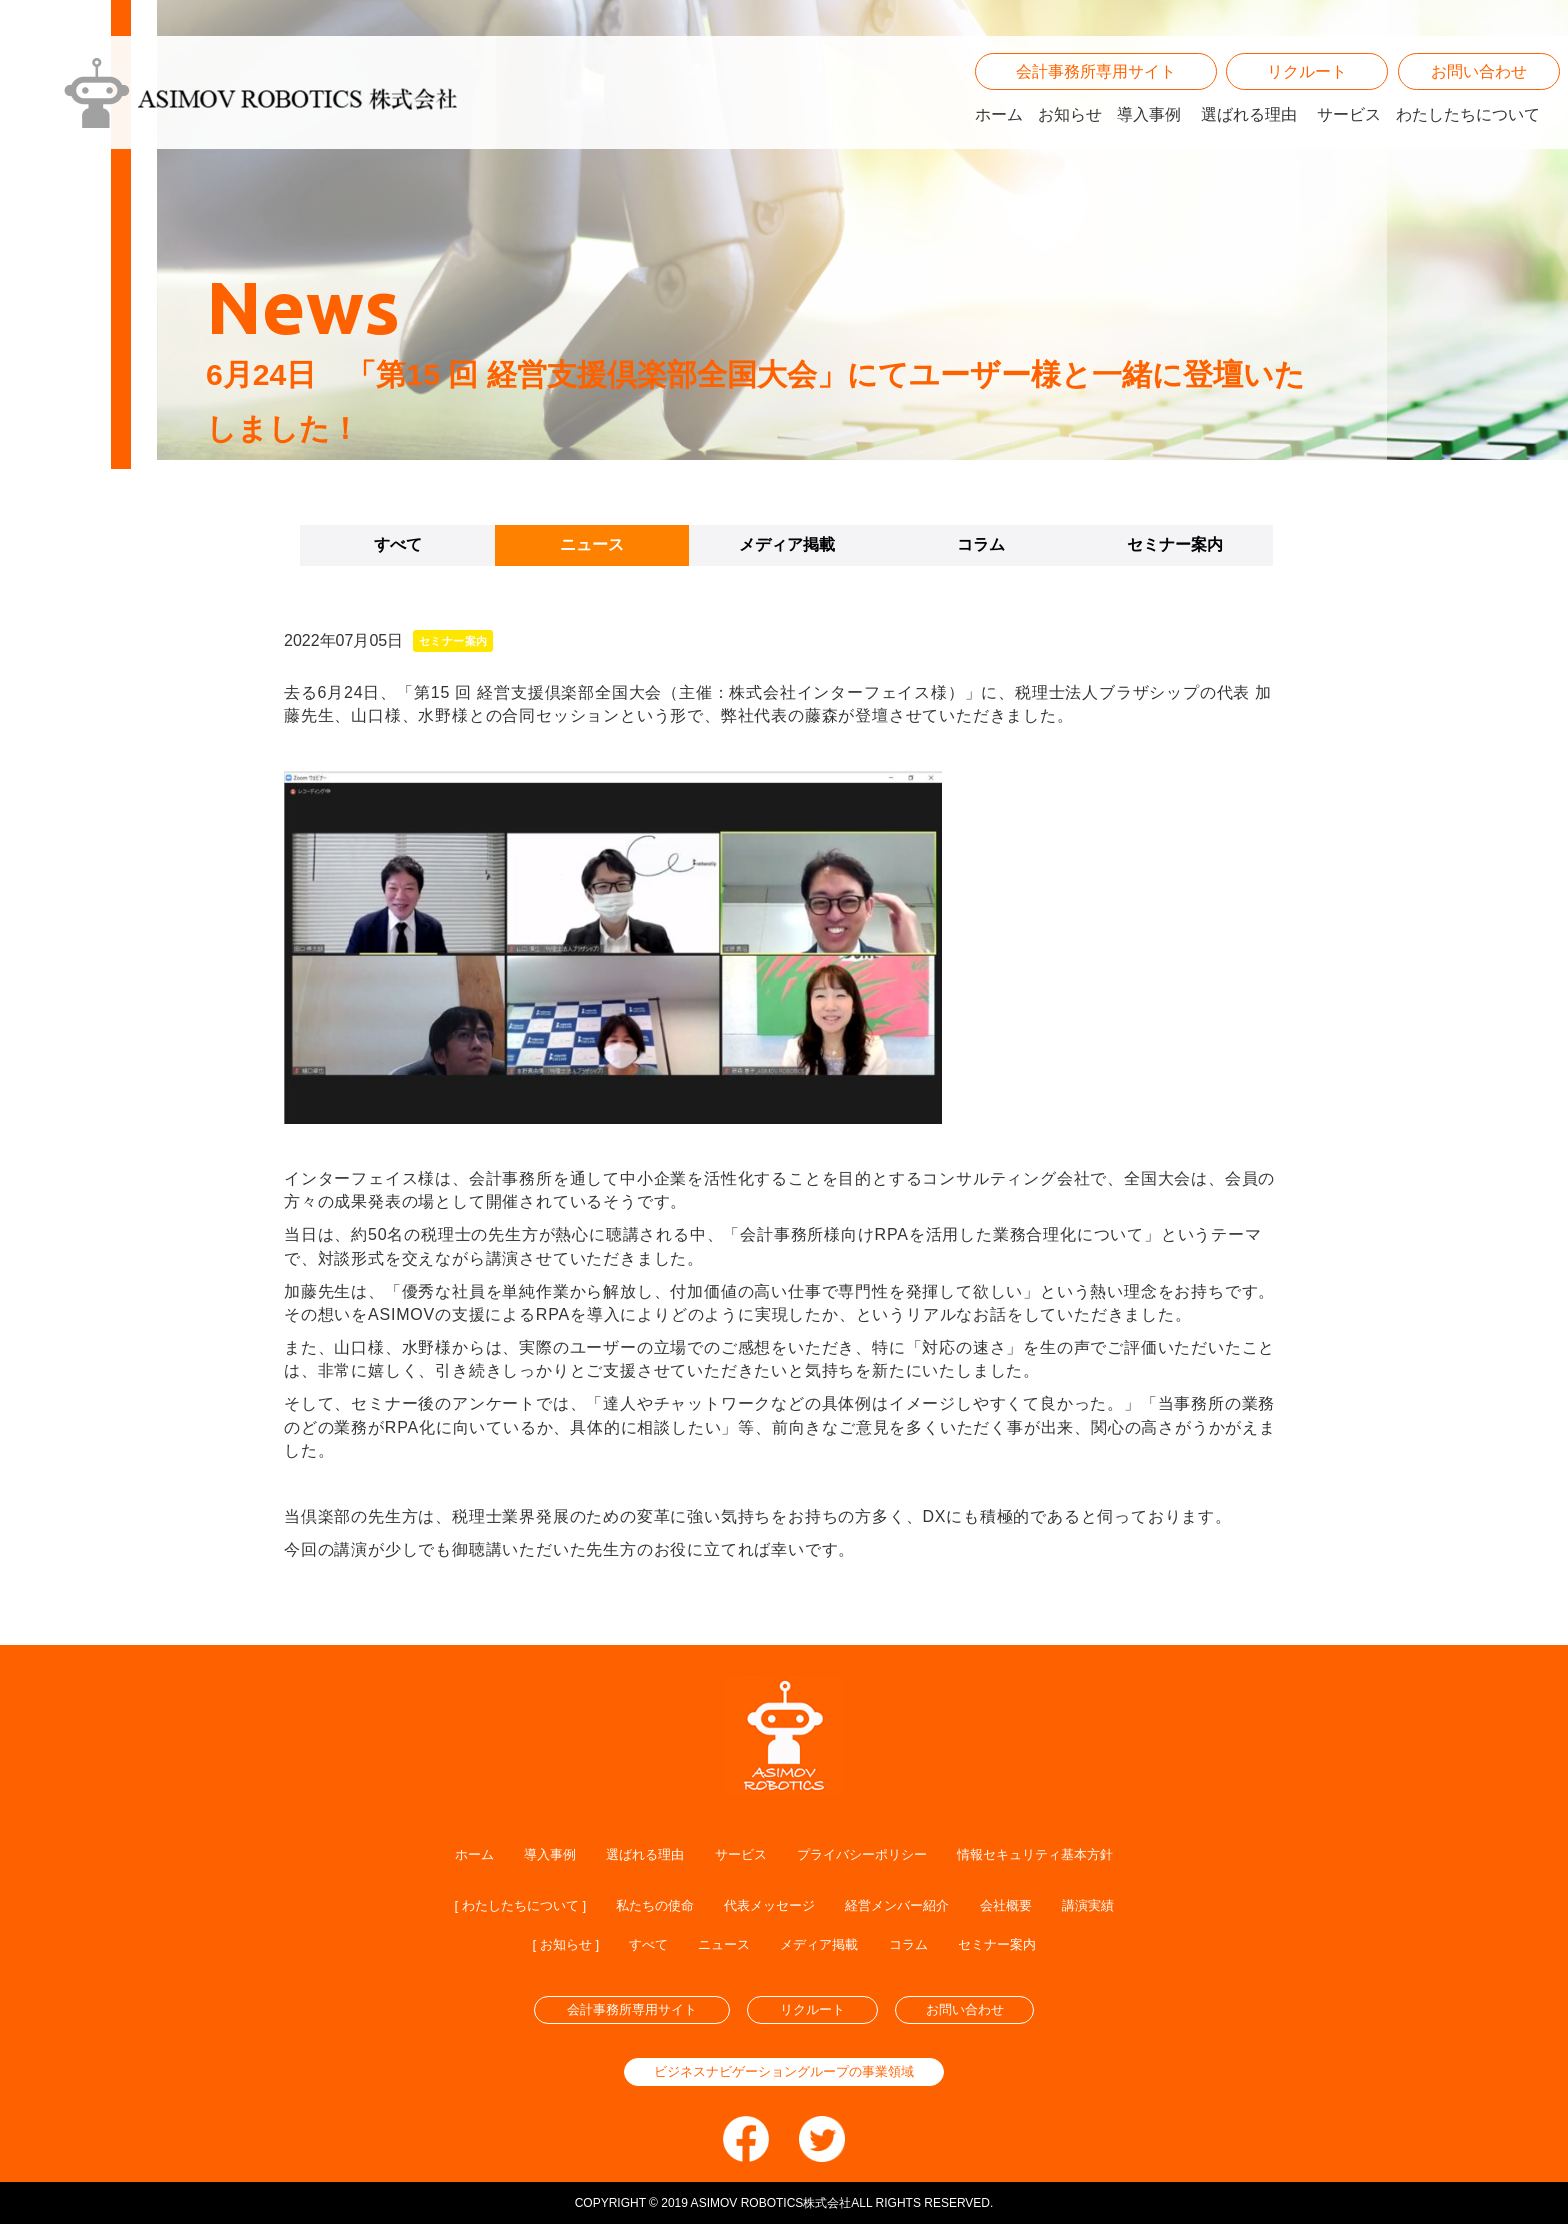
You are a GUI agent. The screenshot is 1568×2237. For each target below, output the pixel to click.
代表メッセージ (770, 1907)
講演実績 (1140, 1907)
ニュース (592, 544)
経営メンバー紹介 (920, 1907)
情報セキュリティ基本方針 (1075, 1854)
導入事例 (1149, 144)
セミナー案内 (1175, 544)
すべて (398, 544)
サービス (1349, 144)
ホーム (999, 144)
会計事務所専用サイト (1096, 101)
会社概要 (1046, 1907)
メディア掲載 (787, 544)
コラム (981, 544)
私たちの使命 (636, 1907)
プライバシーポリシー (869, 1854)
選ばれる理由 (1249, 144)
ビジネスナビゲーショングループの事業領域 (784, 2084)
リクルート (1307, 101)
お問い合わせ (1479, 101)
